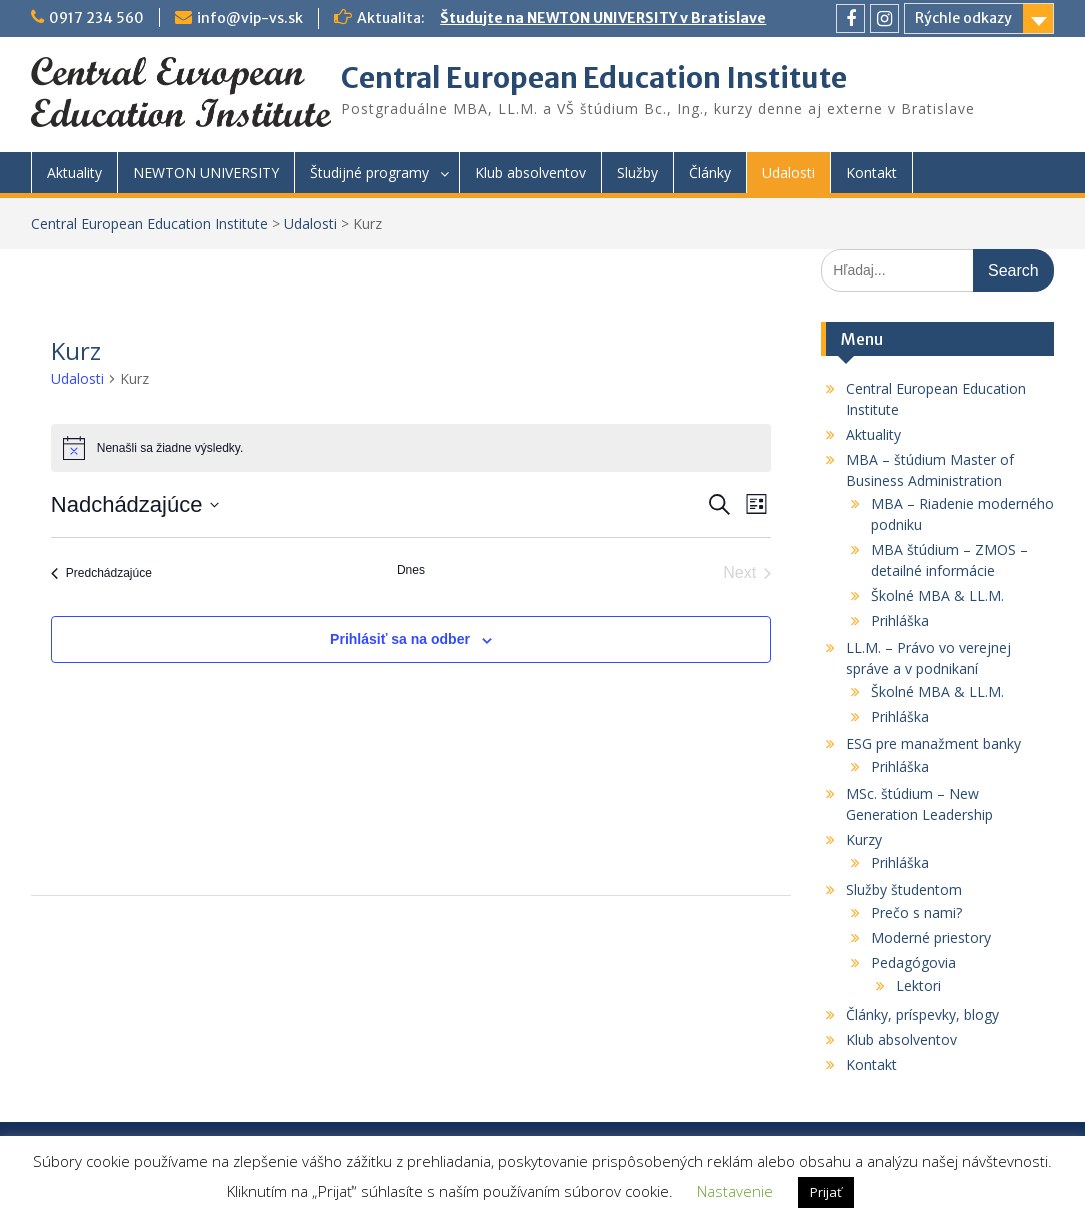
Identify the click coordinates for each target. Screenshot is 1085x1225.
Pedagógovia (913, 962)
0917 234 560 (96, 18)
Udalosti (788, 172)
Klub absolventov (530, 172)
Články (710, 172)
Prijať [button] (826, 1192)
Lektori (918, 985)
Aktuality (74, 172)
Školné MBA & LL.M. (937, 595)
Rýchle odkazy (963, 18)
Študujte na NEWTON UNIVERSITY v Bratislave (603, 18)
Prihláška (900, 620)
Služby (637, 172)
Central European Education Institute (594, 78)
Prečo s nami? (916, 912)
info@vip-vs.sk (250, 18)
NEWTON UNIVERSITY (206, 172)
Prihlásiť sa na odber (400, 639)
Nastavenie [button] (735, 1191)
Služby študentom (904, 889)
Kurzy (864, 839)
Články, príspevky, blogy (922, 1014)
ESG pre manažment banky (933, 743)
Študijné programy (369, 172)
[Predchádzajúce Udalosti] (101, 573)
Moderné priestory (931, 937)
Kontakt (871, 172)
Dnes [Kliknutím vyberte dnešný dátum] (411, 570)
